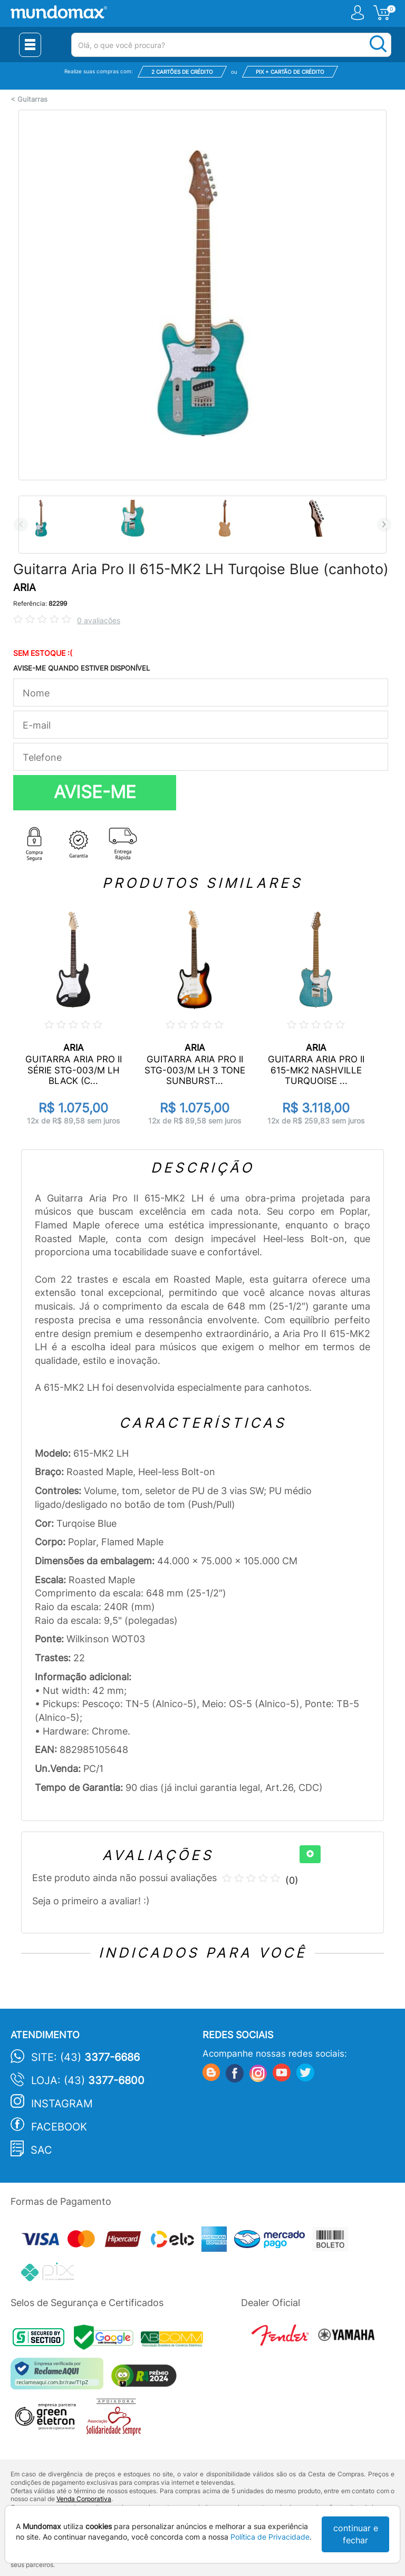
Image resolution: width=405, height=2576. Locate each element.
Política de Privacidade (270, 2536)
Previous (21, 524)
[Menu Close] (30, 45)
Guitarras (32, 99)
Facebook (59, 2126)
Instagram (62, 2103)
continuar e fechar (355, 2534)
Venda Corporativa (83, 2499)
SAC (41, 2150)
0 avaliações (98, 620)
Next (384, 524)
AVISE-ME (95, 791)
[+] (310, 1854)
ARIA (24, 588)
